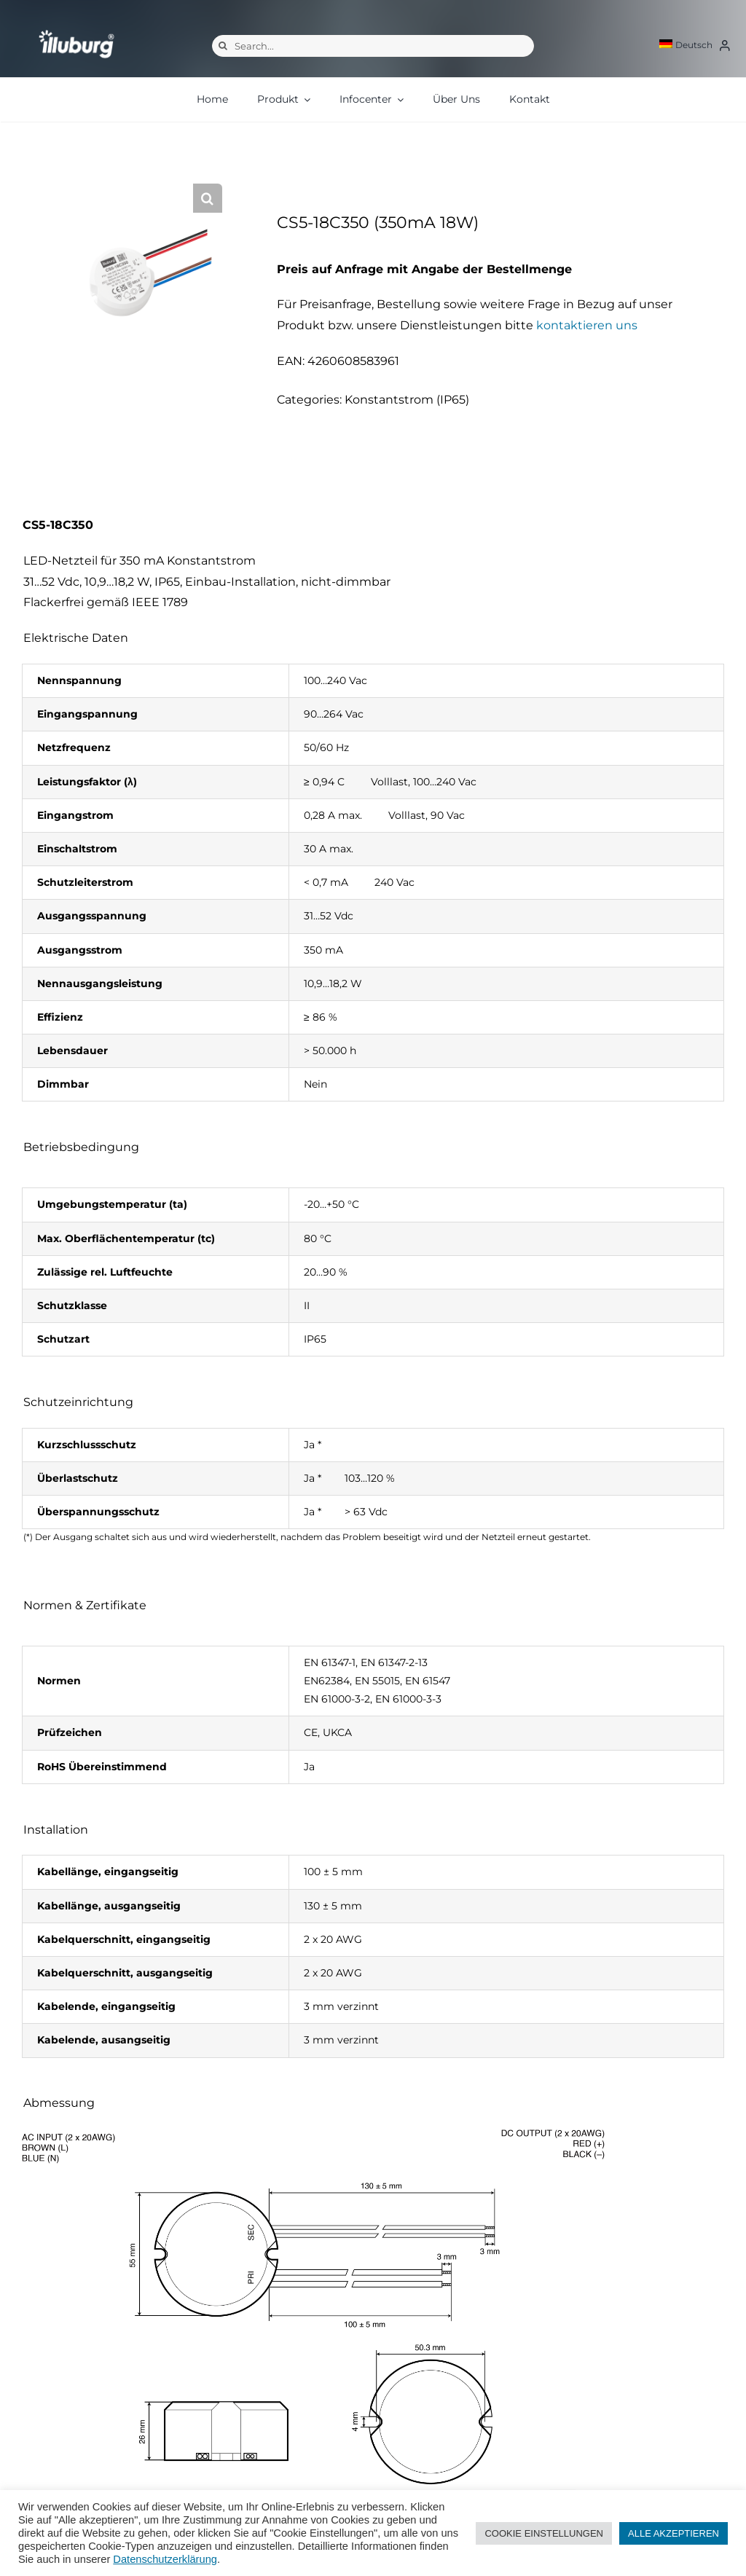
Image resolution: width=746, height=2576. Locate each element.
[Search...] (373, 46)
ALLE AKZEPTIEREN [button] (673, 2533)
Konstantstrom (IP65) (407, 400)
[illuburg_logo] (76, 29)
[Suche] (223, 46)
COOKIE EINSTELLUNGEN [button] (543, 2533)
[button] (207, 198)
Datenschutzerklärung (165, 2559)
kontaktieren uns (586, 325)
